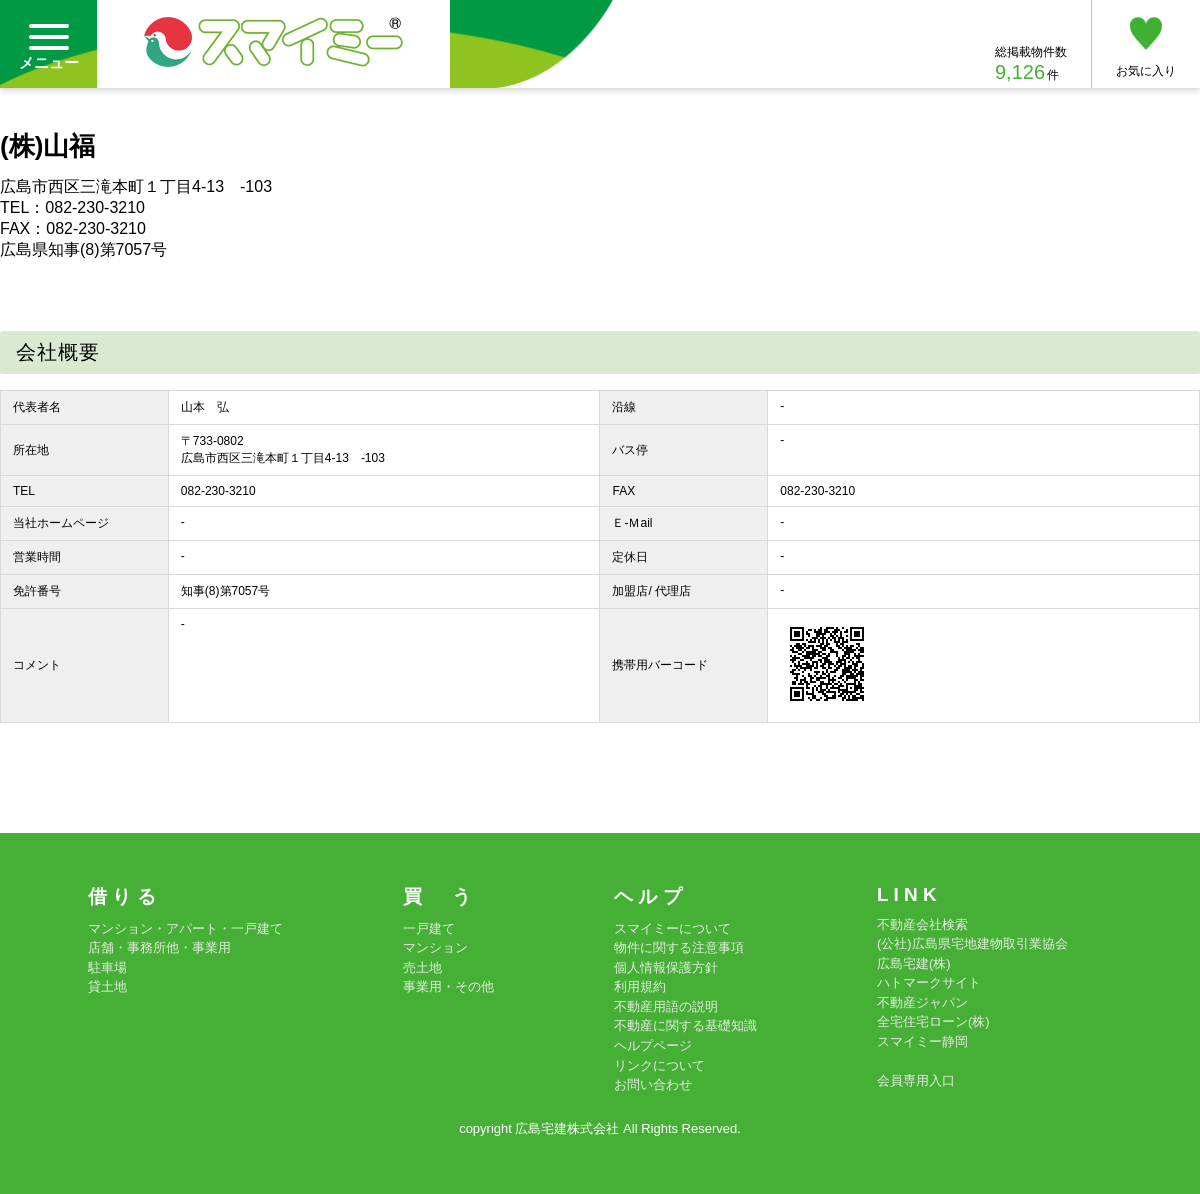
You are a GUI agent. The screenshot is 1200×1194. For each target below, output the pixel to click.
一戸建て (429, 928)
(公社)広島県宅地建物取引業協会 (972, 943)
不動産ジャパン (922, 1002)
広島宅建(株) (914, 963)
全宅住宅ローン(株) (933, 1021)
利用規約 (640, 986)
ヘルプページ (653, 1045)
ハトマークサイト (929, 982)
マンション (435, 947)
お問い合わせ (653, 1084)
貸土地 (107, 986)
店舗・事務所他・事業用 (159, 947)
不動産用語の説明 (666, 1006)
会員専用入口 (916, 1080)
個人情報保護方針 (666, 967)
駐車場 (107, 967)
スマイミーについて (672, 928)
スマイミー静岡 (922, 1041)
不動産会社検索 (922, 924)
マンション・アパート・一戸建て (185, 928)
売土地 (422, 967)
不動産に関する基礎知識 (685, 1025)
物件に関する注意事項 (679, 947)
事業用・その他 (448, 986)
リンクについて (659, 1065)
